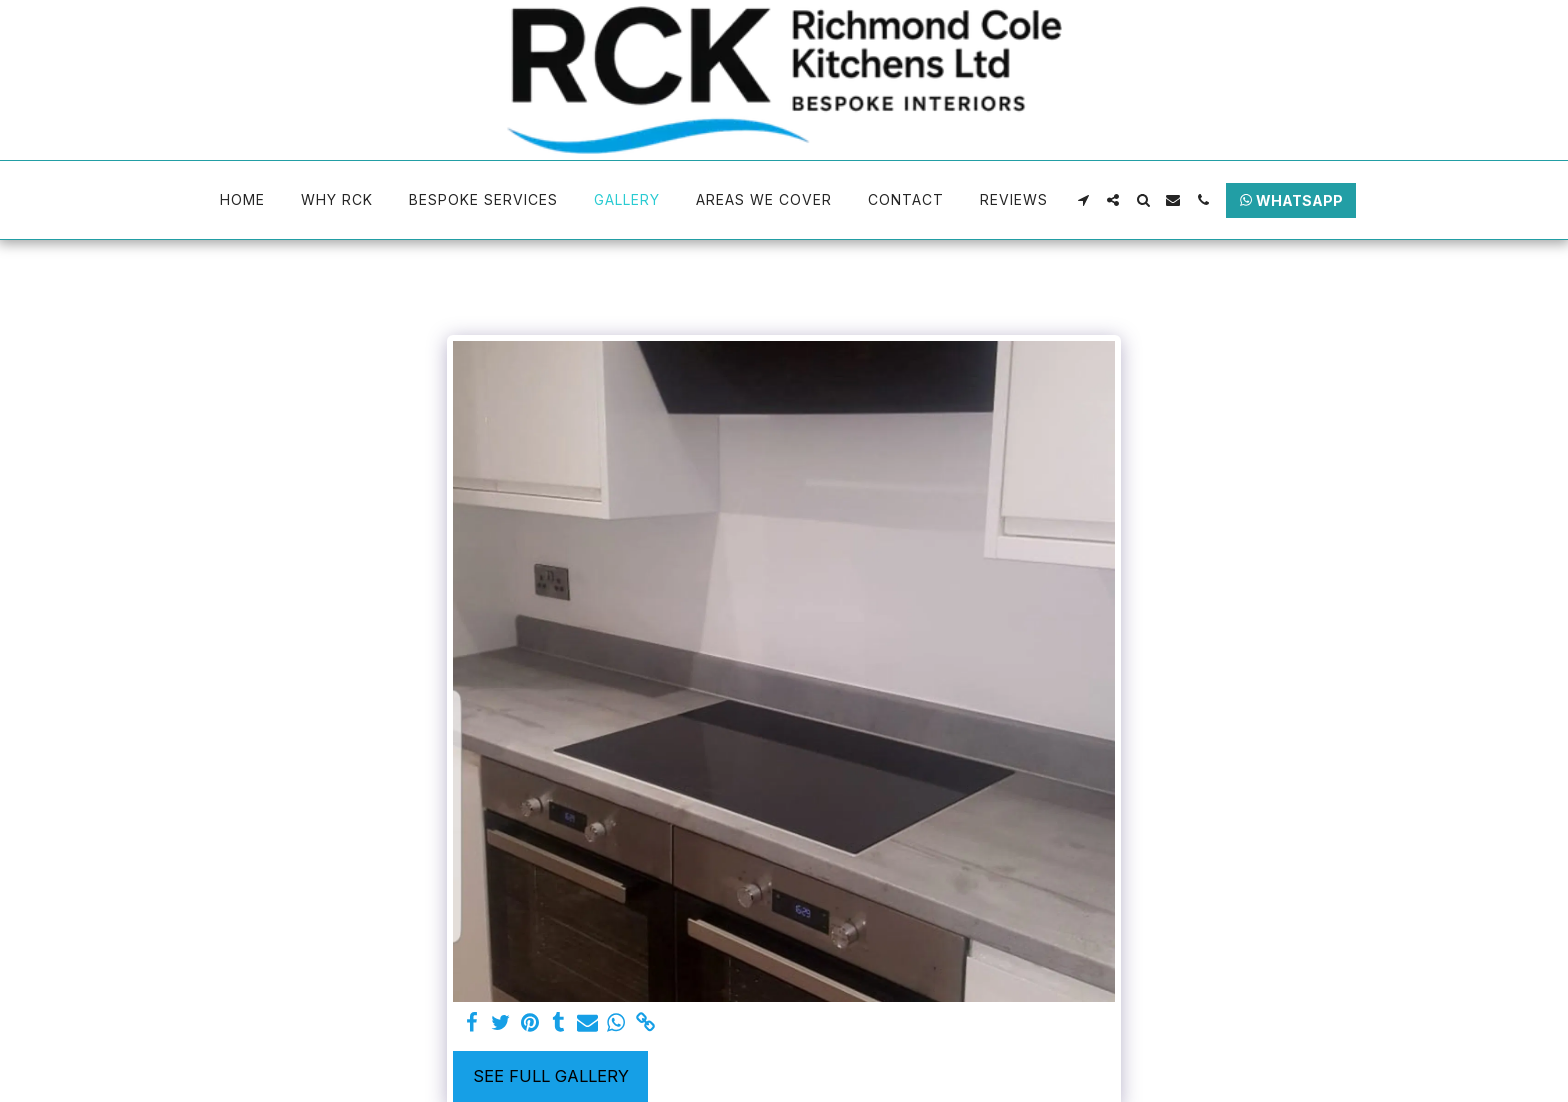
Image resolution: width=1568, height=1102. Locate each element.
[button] (1083, 200)
